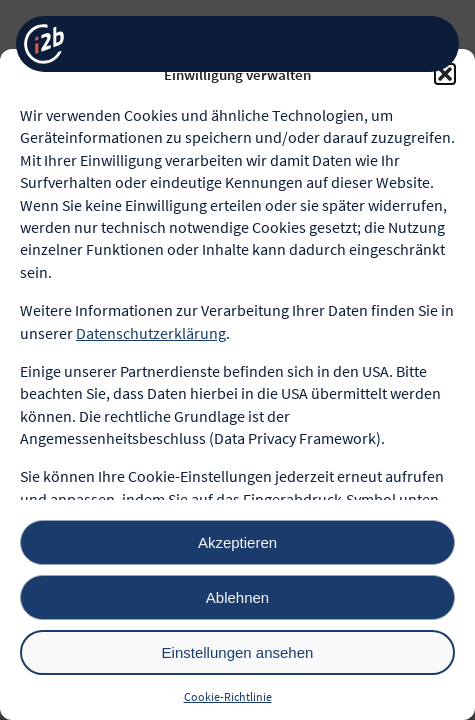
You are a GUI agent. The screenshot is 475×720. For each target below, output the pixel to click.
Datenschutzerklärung (151, 333)
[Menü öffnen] (428, 44)
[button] (445, 74)
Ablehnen (237, 597)
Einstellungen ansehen (238, 652)
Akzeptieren (237, 542)
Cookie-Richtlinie (228, 696)
